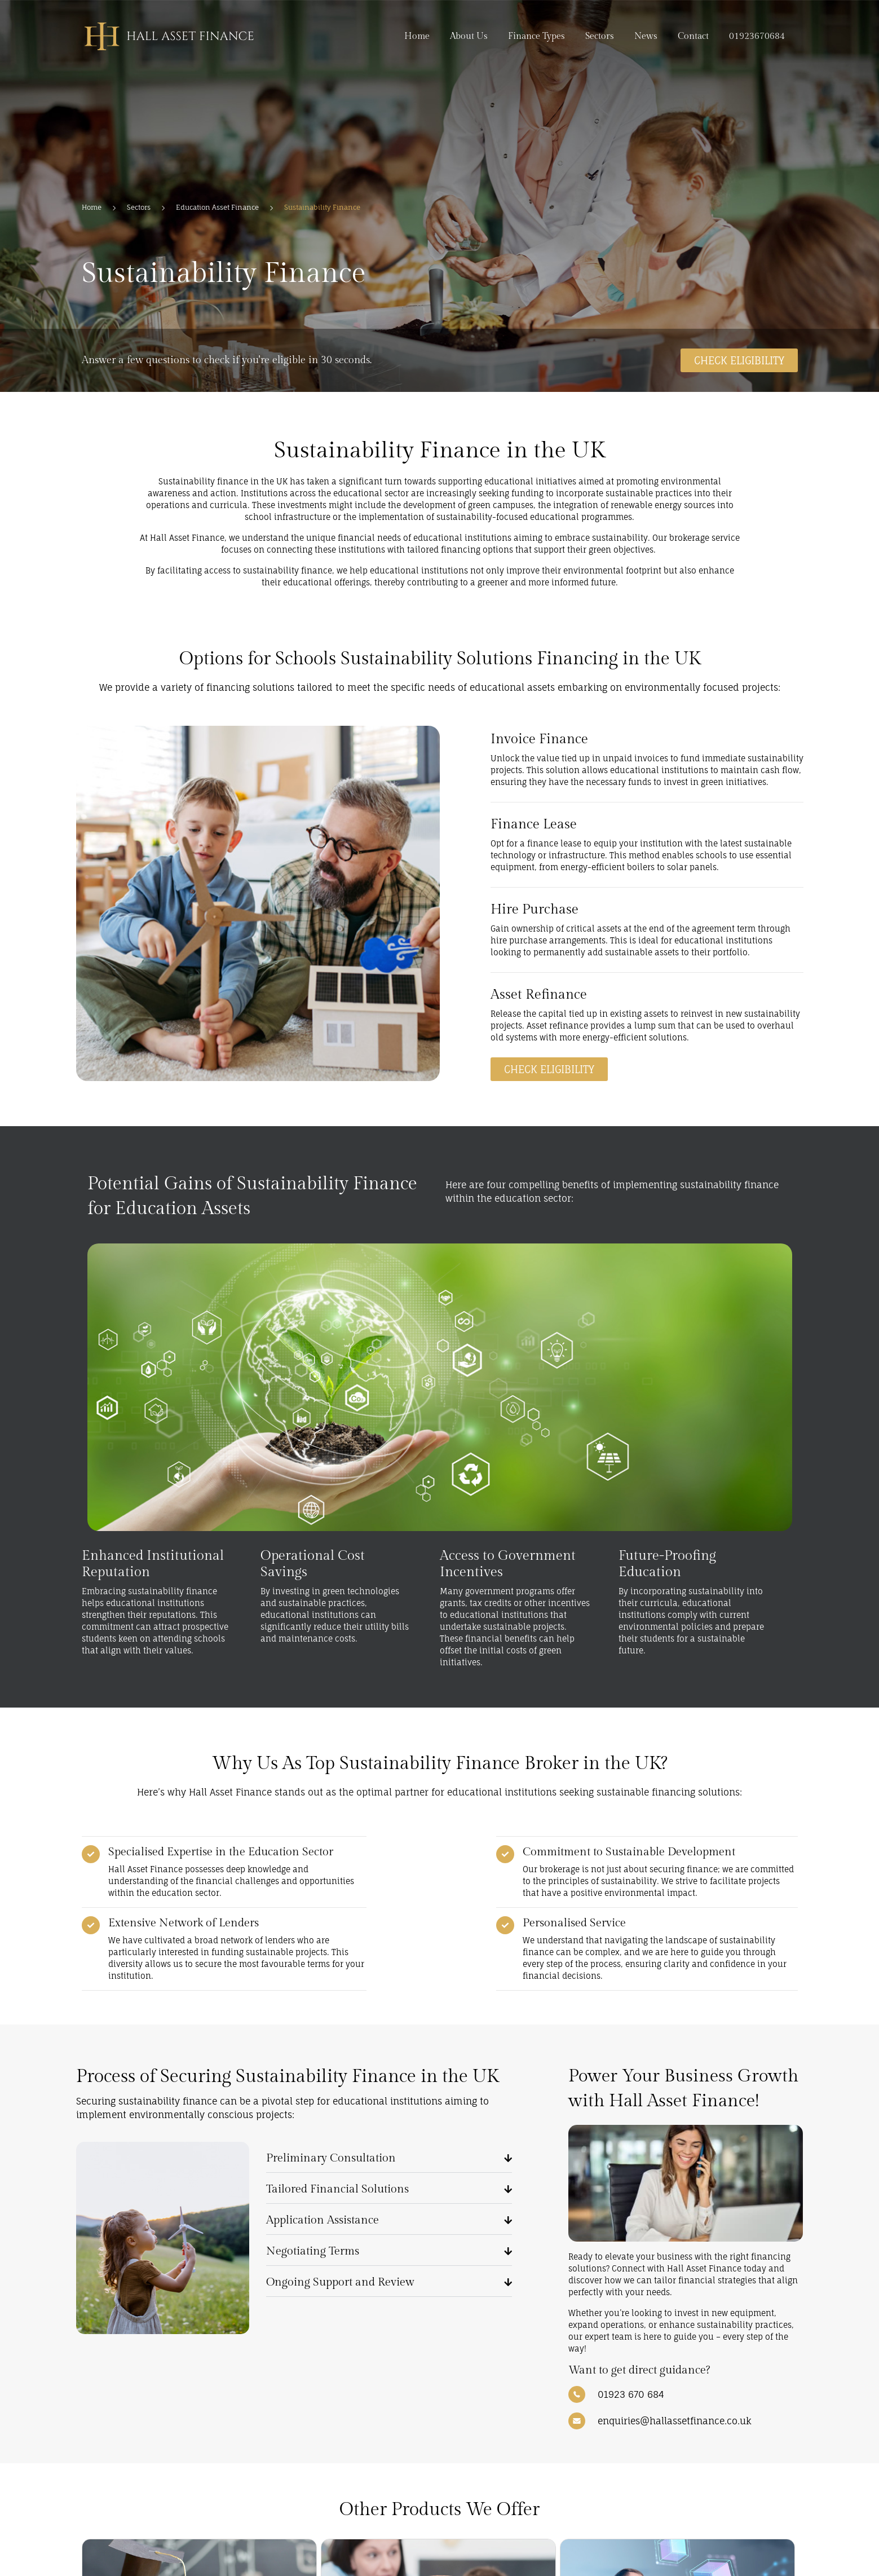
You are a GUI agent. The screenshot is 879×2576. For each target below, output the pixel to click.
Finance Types (536, 36)
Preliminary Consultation (331, 2158)
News (645, 36)
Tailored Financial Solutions (337, 2189)
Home (417, 36)
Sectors (599, 36)
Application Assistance (322, 2220)
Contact (693, 36)
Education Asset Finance (217, 207)
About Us (469, 36)
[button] (389, 2157)
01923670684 (757, 36)
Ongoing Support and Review (340, 2282)
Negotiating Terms (312, 2251)
